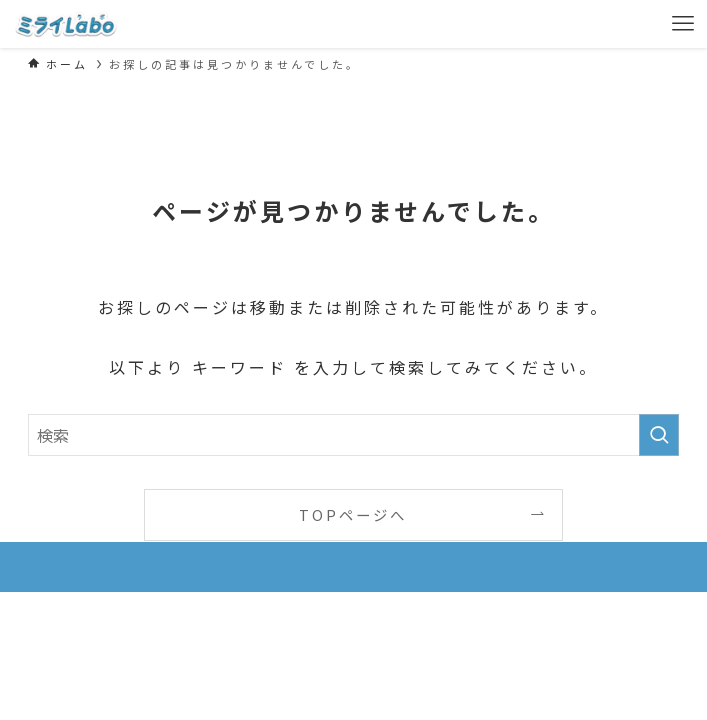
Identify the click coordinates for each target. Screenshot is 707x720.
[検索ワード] (353, 435)
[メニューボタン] (683, 24)
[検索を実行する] (659, 435)
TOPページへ (353, 514)
